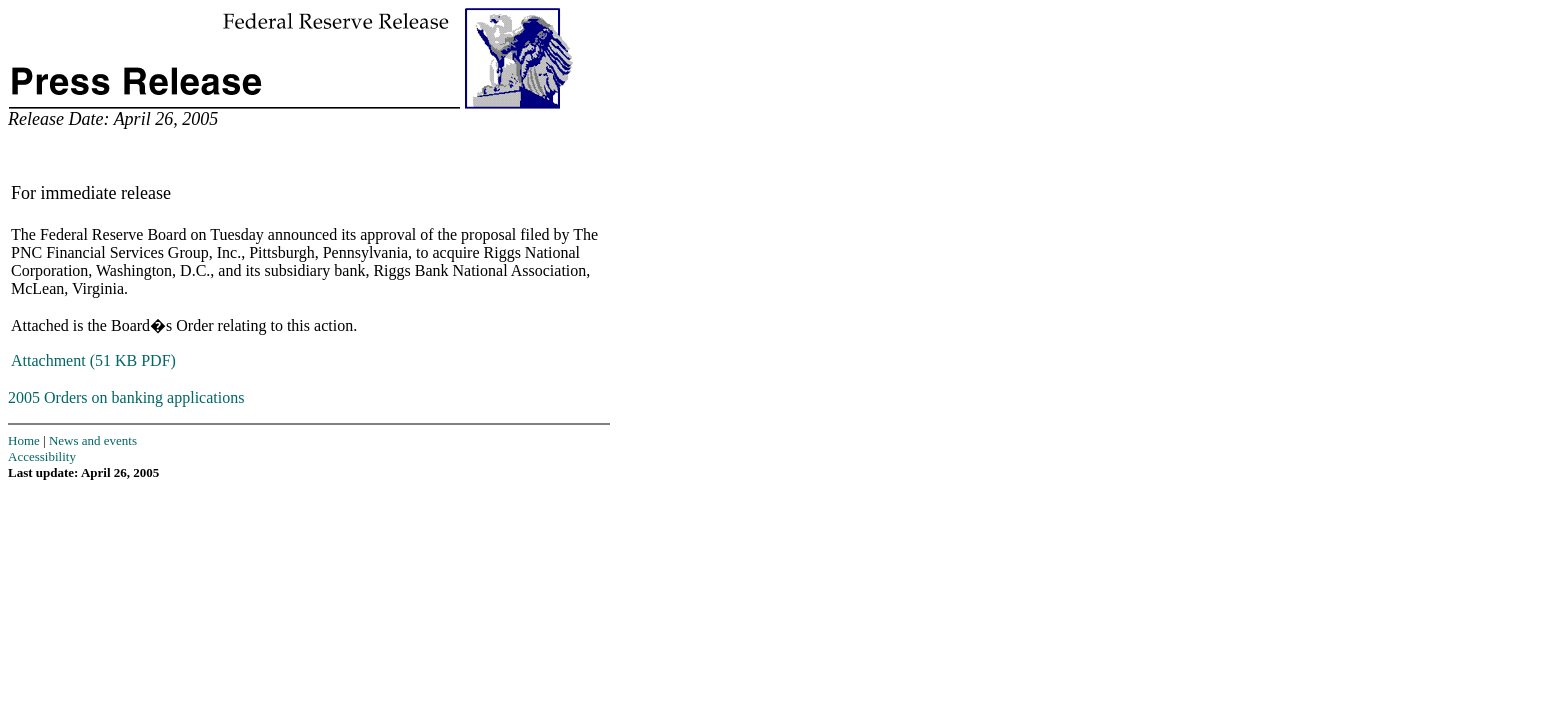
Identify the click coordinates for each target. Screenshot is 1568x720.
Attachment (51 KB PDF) (93, 360)
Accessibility (42, 456)
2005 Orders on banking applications (126, 397)
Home (24, 440)
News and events (93, 440)
